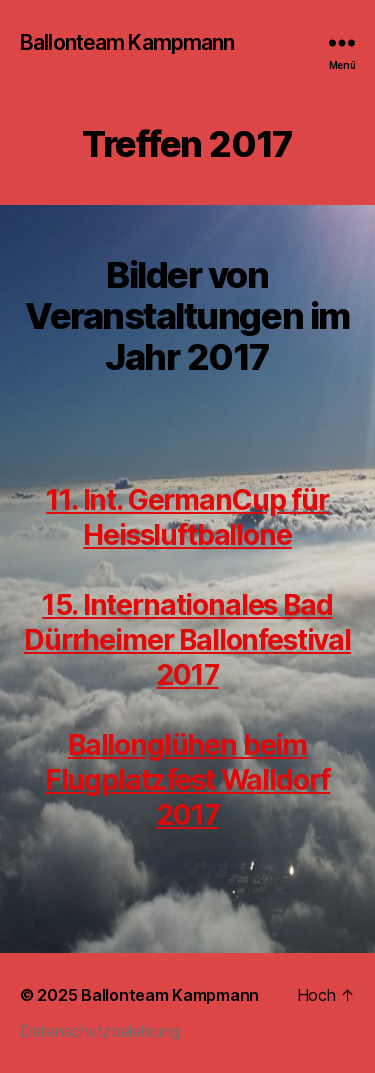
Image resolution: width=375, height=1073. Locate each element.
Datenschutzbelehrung (100, 1031)
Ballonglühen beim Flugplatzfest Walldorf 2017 (187, 780)
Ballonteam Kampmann (127, 42)
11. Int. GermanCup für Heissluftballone (187, 517)
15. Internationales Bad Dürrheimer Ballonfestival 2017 (187, 640)
